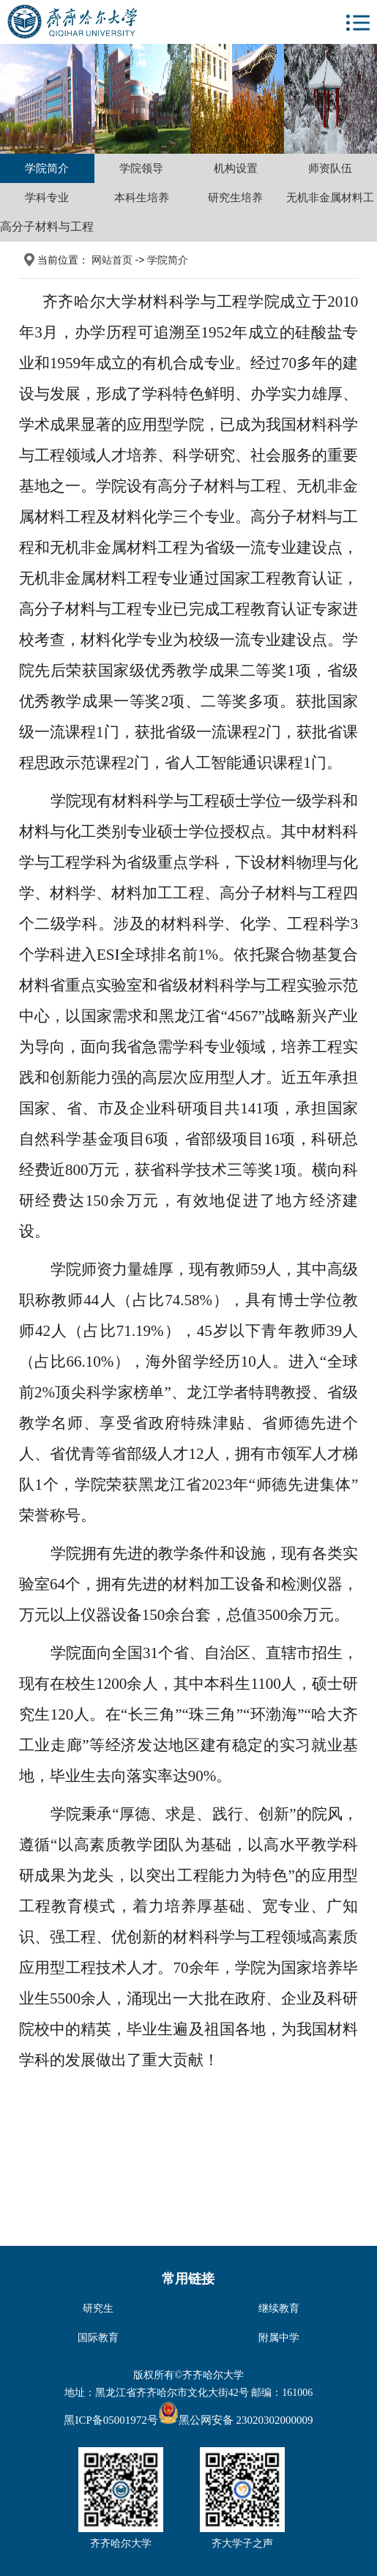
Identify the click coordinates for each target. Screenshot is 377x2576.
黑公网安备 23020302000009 (235, 2420)
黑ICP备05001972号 (110, 2420)
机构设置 (236, 168)
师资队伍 (330, 168)
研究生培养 (235, 197)
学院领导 (141, 168)
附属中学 (278, 2337)
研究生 (98, 2308)
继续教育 (278, 2308)
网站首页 (112, 260)
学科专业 (47, 197)
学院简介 (47, 168)
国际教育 (98, 2337)
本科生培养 (141, 197)
